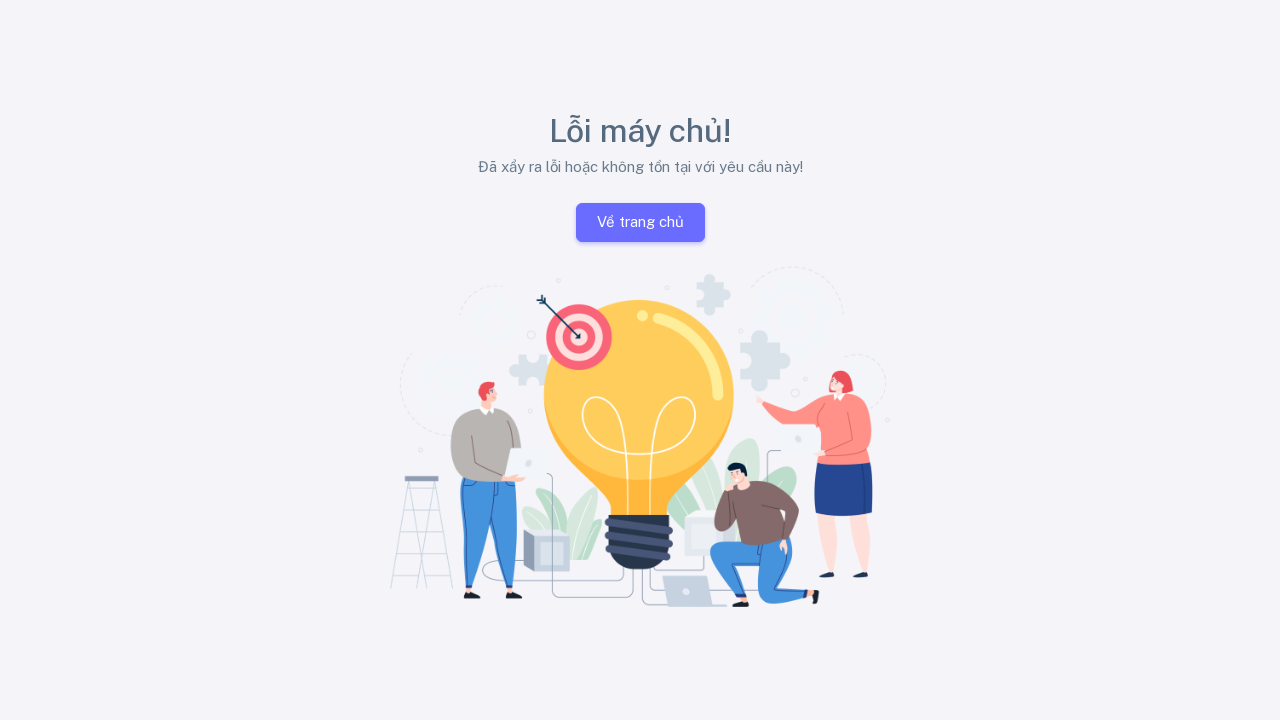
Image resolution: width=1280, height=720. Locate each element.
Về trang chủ (640, 221)
